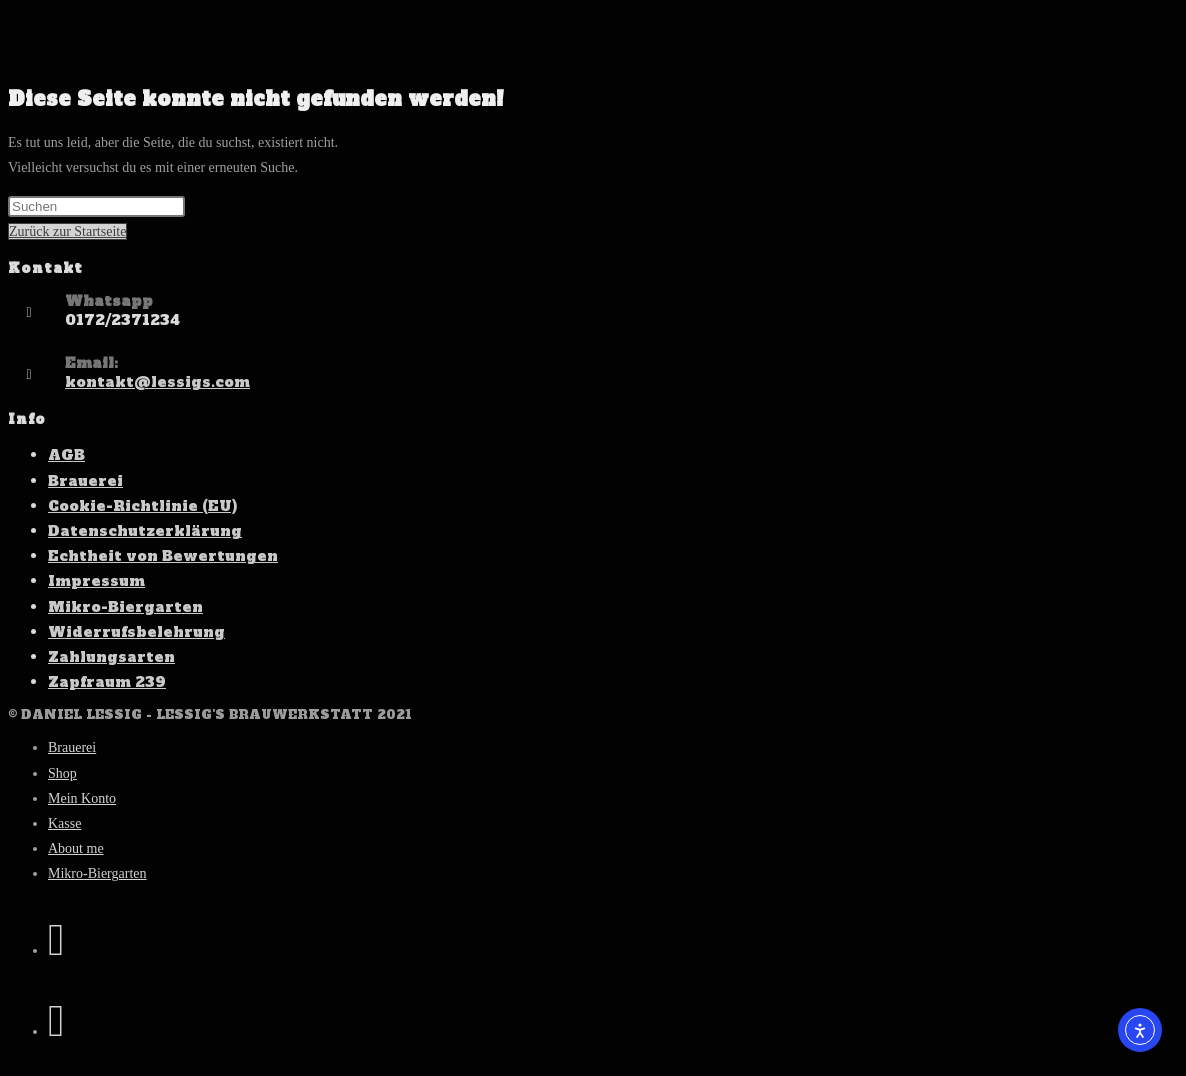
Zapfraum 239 (107, 682)
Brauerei (85, 481)
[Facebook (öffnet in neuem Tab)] (56, 940)
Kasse (64, 823)
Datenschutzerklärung (145, 531)
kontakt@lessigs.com (157, 382)
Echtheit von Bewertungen (163, 556)
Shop (62, 773)
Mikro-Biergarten (125, 607)
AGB (66, 455)
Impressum (96, 581)
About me (76, 848)
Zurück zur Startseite (67, 231)
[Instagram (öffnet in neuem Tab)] (56, 1021)
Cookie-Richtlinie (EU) (142, 506)
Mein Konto (82, 798)
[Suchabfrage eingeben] (96, 206)
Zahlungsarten (111, 657)
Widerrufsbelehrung (136, 632)
